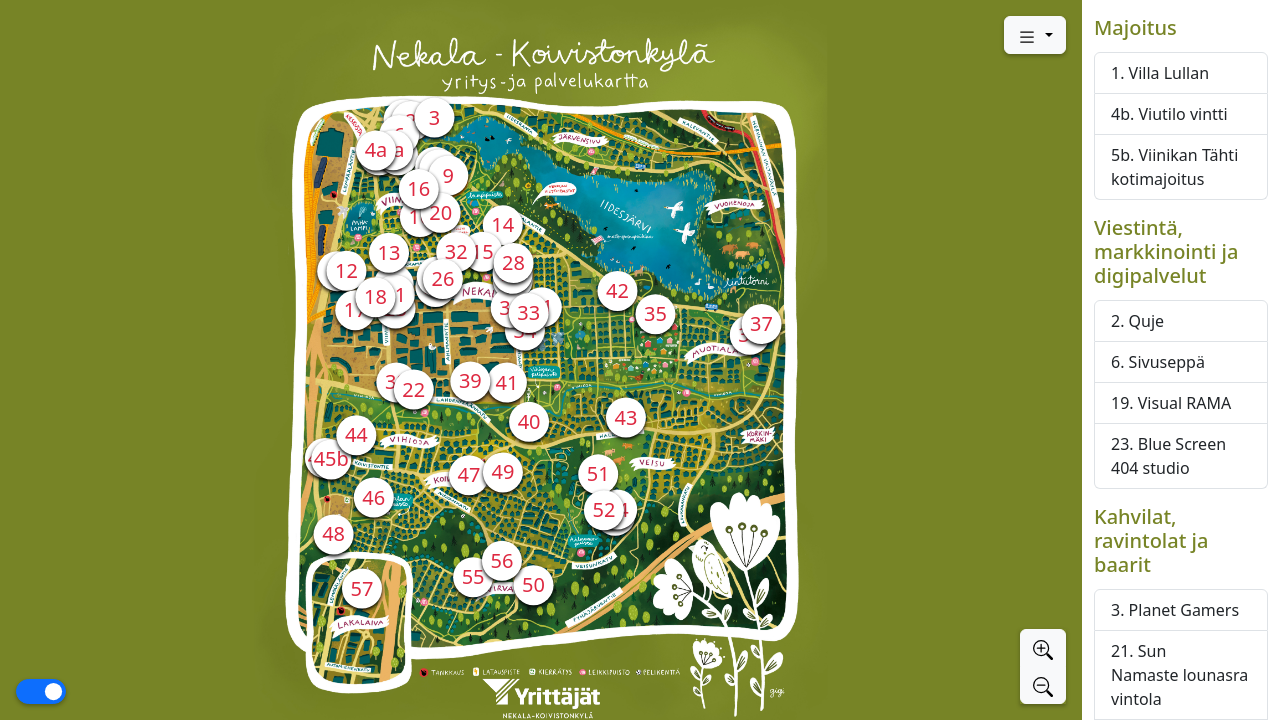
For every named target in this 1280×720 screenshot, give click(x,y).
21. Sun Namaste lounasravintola (1179, 675)
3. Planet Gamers (1175, 610)
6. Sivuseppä (1158, 362)
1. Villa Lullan (1160, 73)
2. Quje (1137, 321)
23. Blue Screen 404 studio (1168, 456)
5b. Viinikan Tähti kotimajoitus (1174, 167)
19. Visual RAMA (1171, 403)
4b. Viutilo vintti (1169, 114)
